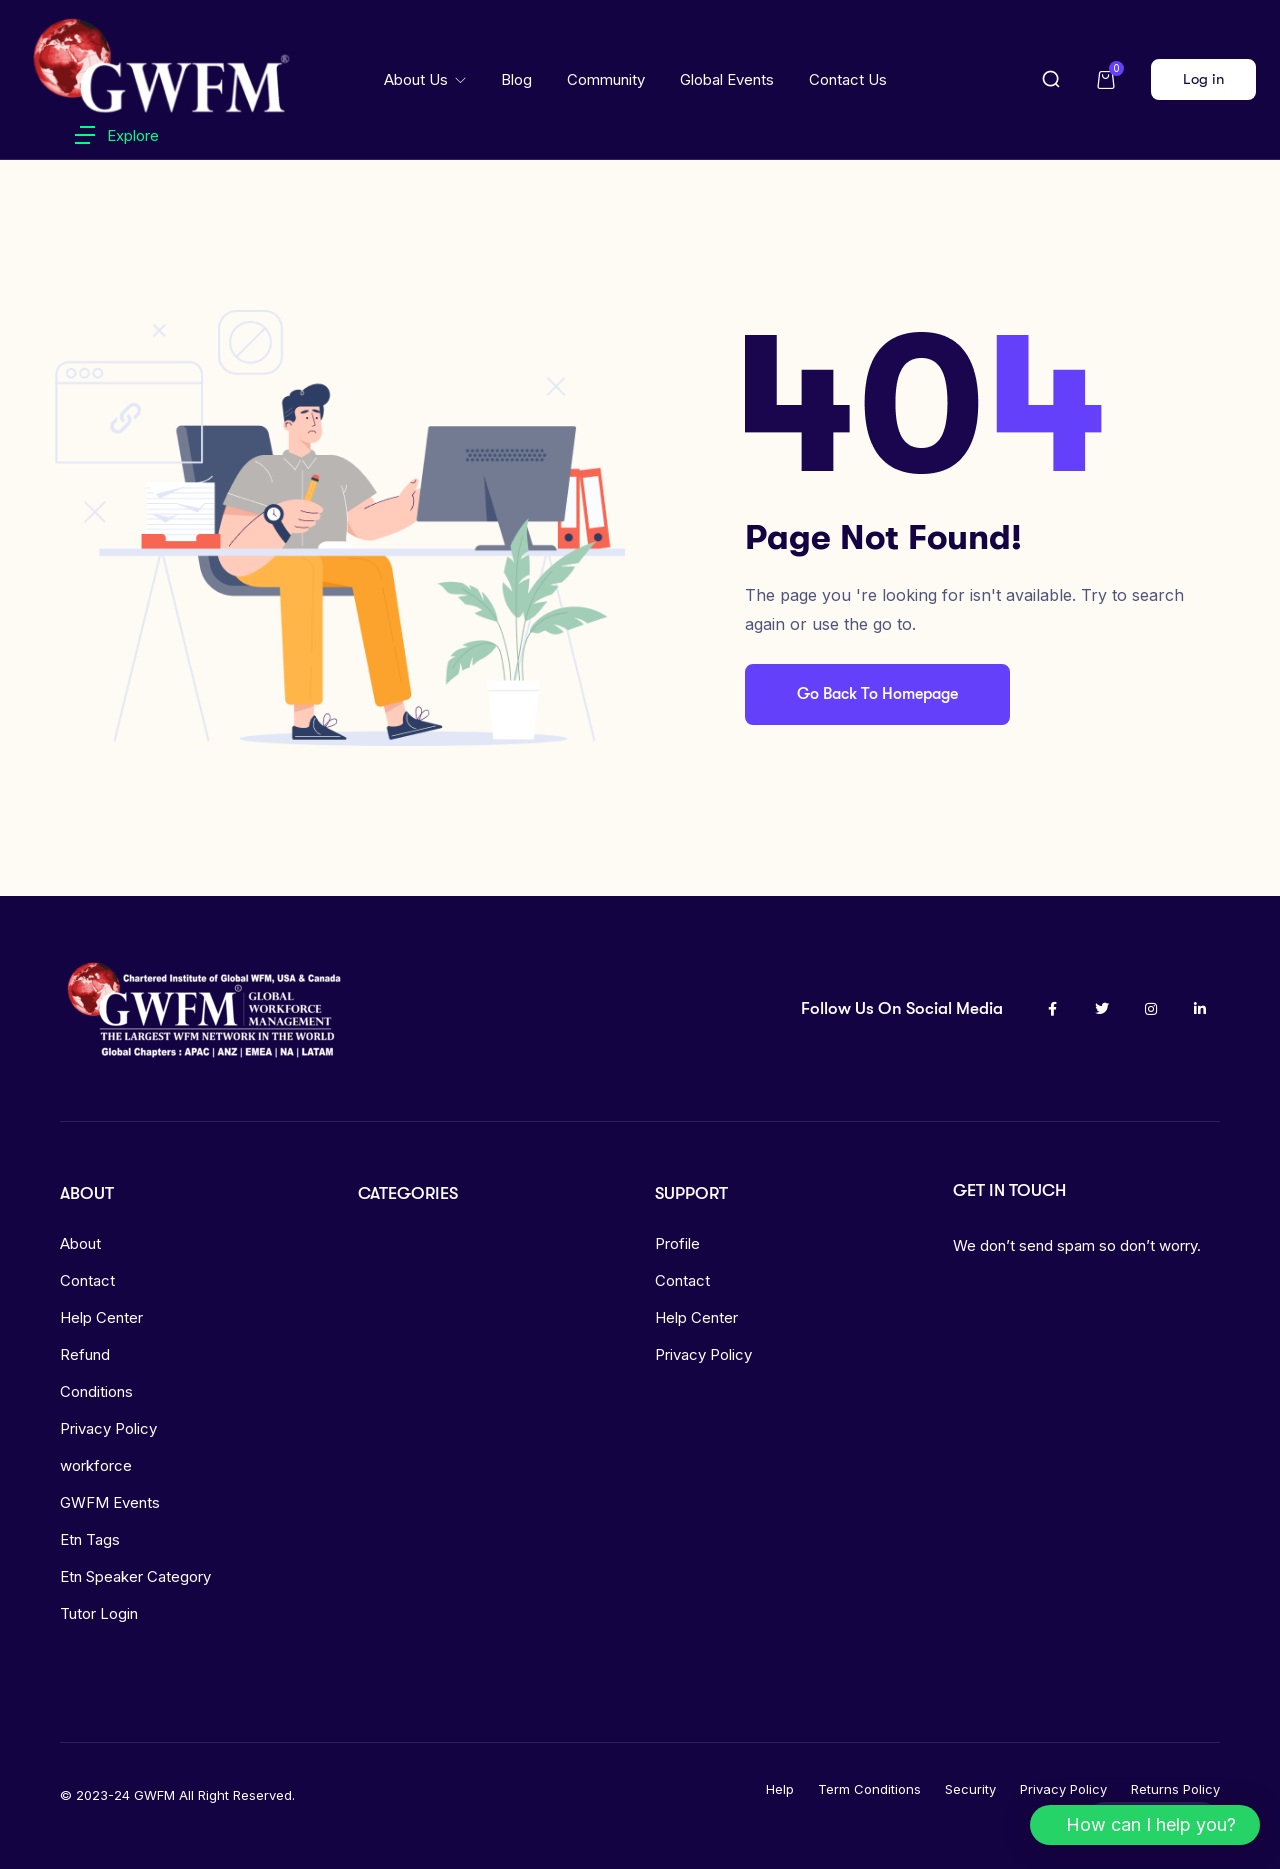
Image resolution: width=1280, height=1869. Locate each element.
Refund (85, 1354)
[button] (1145, 1825)
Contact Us (848, 79)
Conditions (96, 1391)
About (80, 1243)
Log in (1203, 79)
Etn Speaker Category (135, 1576)
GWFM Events (110, 1502)
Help (780, 1789)
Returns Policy (1175, 1789)
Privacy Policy (108, 1428)
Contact (87, 1280)
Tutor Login (99, 1613)
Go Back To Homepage (877, 694)
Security (970, 1789)
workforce (96, 1465)
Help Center (101, 1317)
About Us (418, 79)
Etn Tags (90, 1539)
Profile (677, 1243)
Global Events (727, 79)
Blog (516, 79)
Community (606, 79)
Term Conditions (869, 1789)
